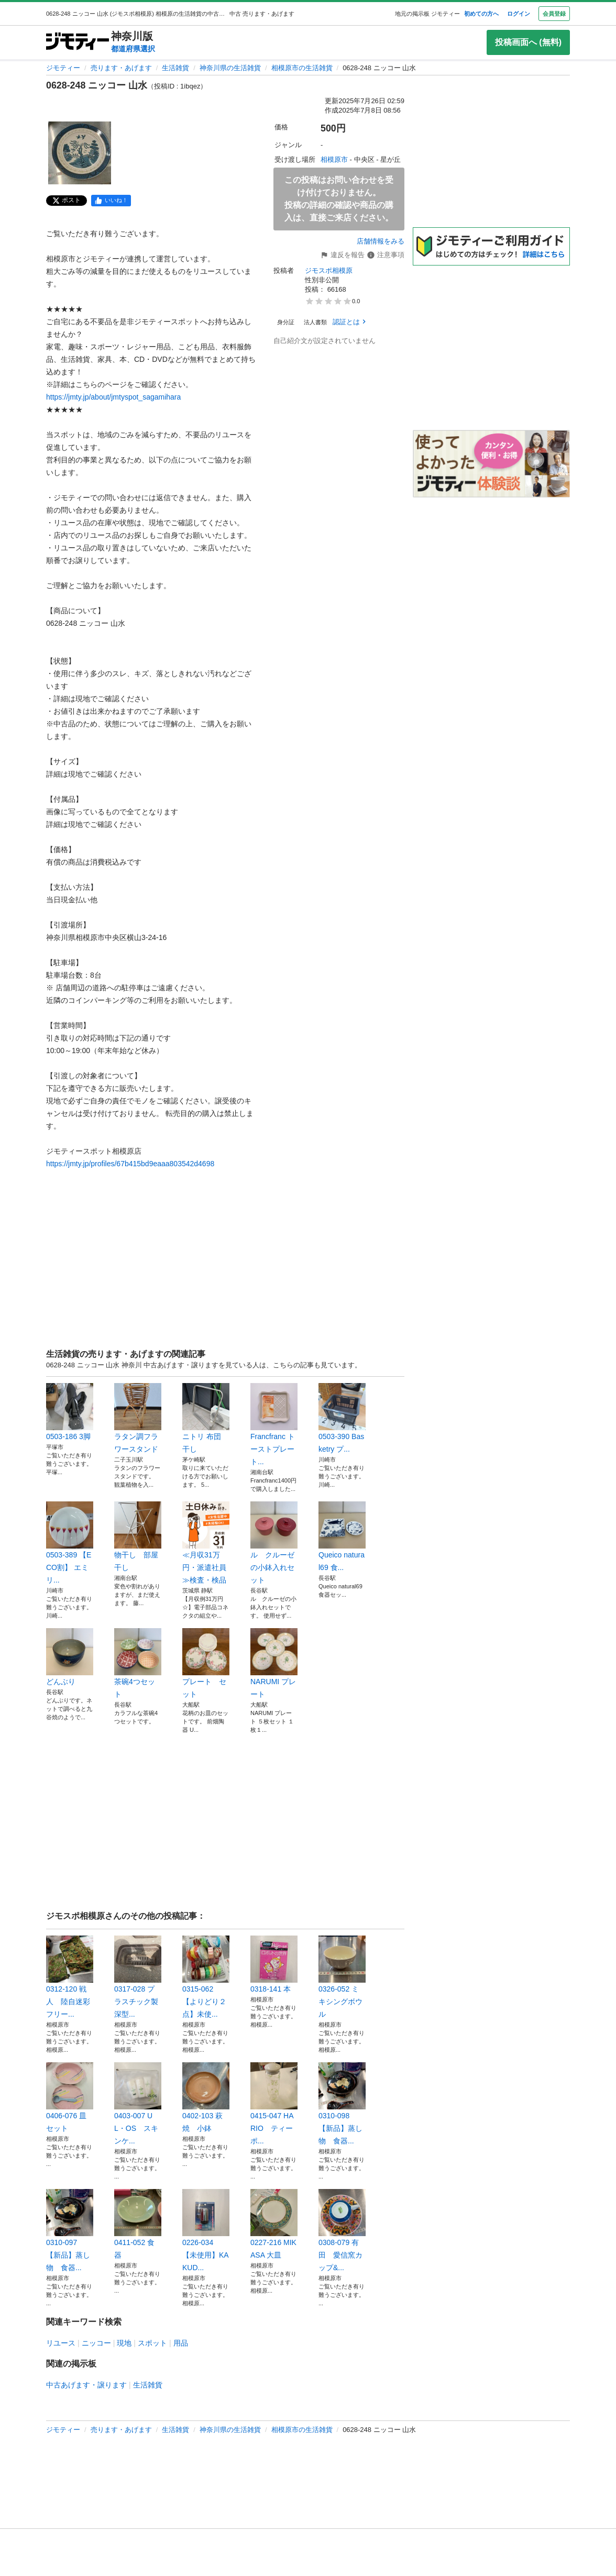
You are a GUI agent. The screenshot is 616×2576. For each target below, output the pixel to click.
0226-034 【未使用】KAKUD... (205, 2230)
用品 (180, 2343)
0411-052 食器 (137, 2224)
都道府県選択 (133, 49)
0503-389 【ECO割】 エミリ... (69, 1542)
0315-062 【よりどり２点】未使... (205, 1977)
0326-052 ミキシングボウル (342, 1977)
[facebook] (111, 200)
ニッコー (96, 2343)
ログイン (518, 13)
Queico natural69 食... (342, 1536)
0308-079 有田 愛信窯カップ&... (342, 2230)
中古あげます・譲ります (86, 2385)
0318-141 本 (274, 1964)
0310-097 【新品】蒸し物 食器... (69, 2230)
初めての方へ (481, 13)
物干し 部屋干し (137, 1536)
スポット (152, 2343)
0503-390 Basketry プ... (342, 1418)
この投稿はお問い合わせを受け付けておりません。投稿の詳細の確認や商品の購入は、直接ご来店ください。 (338, 198)
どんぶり (69, 1657)
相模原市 (334, 159)
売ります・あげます (121, 68)
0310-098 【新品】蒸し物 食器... (342, 2103)
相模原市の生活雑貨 (302, 68)
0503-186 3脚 (69, 1412)
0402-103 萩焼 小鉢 (205, 2097)
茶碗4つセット (137, 1663)
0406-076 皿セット (69, 2097)
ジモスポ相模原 (329, 270)
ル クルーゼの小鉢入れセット (274, 1542)
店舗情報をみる (380, 241)
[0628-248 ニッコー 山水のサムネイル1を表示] (79, 152)
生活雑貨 (175, 68)
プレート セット (205, 1663)
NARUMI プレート (274, 1663)
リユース (60, 2343)
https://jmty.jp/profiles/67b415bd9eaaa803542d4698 (130, 1163)
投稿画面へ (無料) (528, 42)
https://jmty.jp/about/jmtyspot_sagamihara (113, 397)
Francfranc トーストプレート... (274, 1424)
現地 (124, 2343)
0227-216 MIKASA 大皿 (274, 2224)
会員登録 (554, 13)
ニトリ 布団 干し (205, 1418)
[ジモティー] (77, 42)
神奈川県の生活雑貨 (230, 68)
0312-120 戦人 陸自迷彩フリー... (69, 1977)
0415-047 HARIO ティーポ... (274, 2103)
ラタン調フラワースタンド (137, 1418)
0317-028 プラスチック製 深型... (137, 1977)
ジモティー (63, 68)
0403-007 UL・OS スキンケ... (137, 2103)
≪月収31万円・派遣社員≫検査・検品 (205, 1542)
